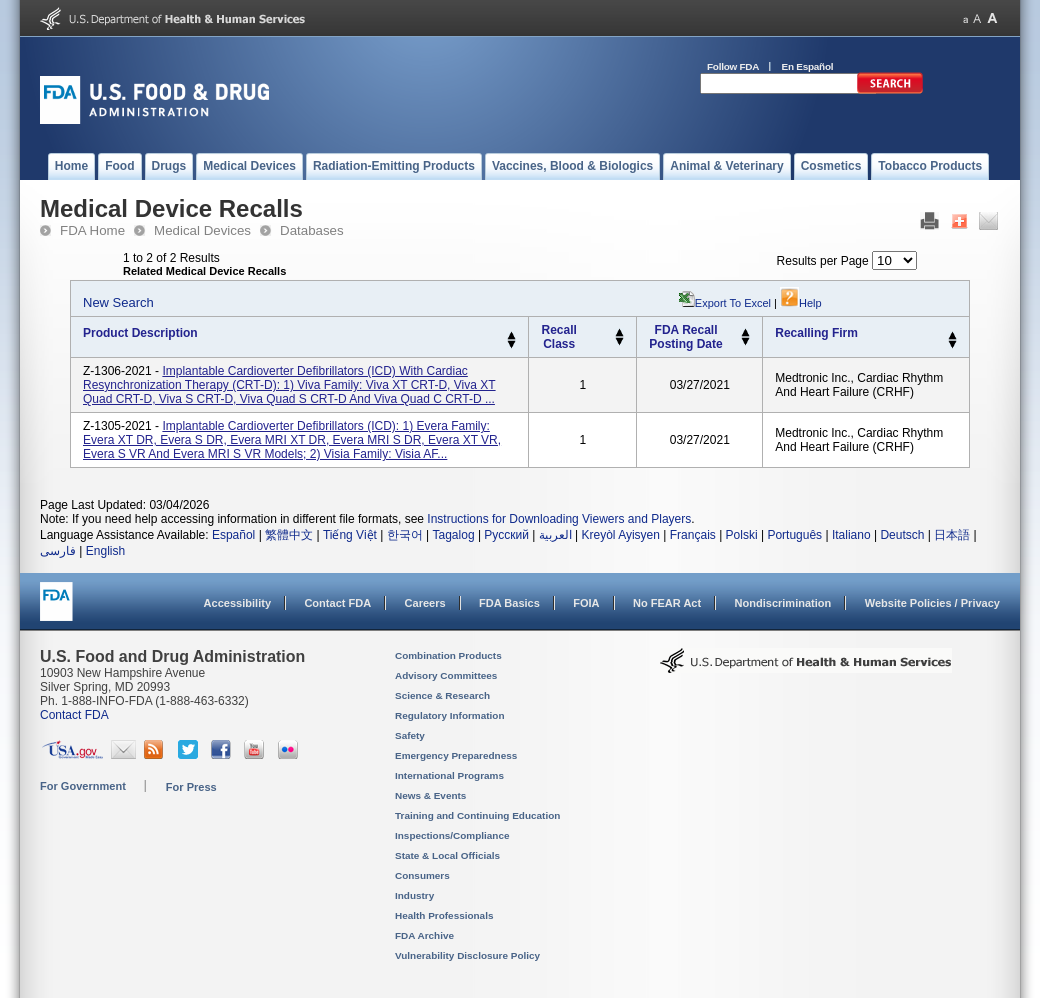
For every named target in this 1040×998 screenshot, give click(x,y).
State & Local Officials (447, 855)
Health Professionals (444, 915)
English (105, 551)
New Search (118, 302)
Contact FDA (337, 603)
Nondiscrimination (783, 603)
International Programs (449, 775)
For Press (191, 787)
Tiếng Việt (350, 535)
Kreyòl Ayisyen (620, 535)
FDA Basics (509, 603)
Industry (414, 895)
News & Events (430, 795)
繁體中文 (289, 535)
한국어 (405, 535)
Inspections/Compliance (452, 835)
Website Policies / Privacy (932, 603)
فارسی (58, 551)
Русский (506, 535)
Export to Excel (733, 303)
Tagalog (454, 535)
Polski (742, 535)
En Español (808, 66)
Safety (410, 735)
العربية (555, 535)
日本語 (952, 535)
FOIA (586, 603)
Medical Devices (202, 230)
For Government (83, 786)
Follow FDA (733, 66)
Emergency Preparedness (456, 755)
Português (794, 535)
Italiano (851, 535)
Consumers (422, 875)
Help (801, 303)
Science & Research (442, 695)
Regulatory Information (450, 715)
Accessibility (237, 603)
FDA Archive (424, 935)
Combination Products (448, 655)
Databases (312, 230)
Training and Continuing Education (477, 815)
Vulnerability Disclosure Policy (467, 955)
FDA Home (92, 230)
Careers (425, 603)
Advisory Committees (446, 675)
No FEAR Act (667, 603)
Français (693, 535)
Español (233, 535)
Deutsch (902, 535)
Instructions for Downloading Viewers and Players (559, 519)
